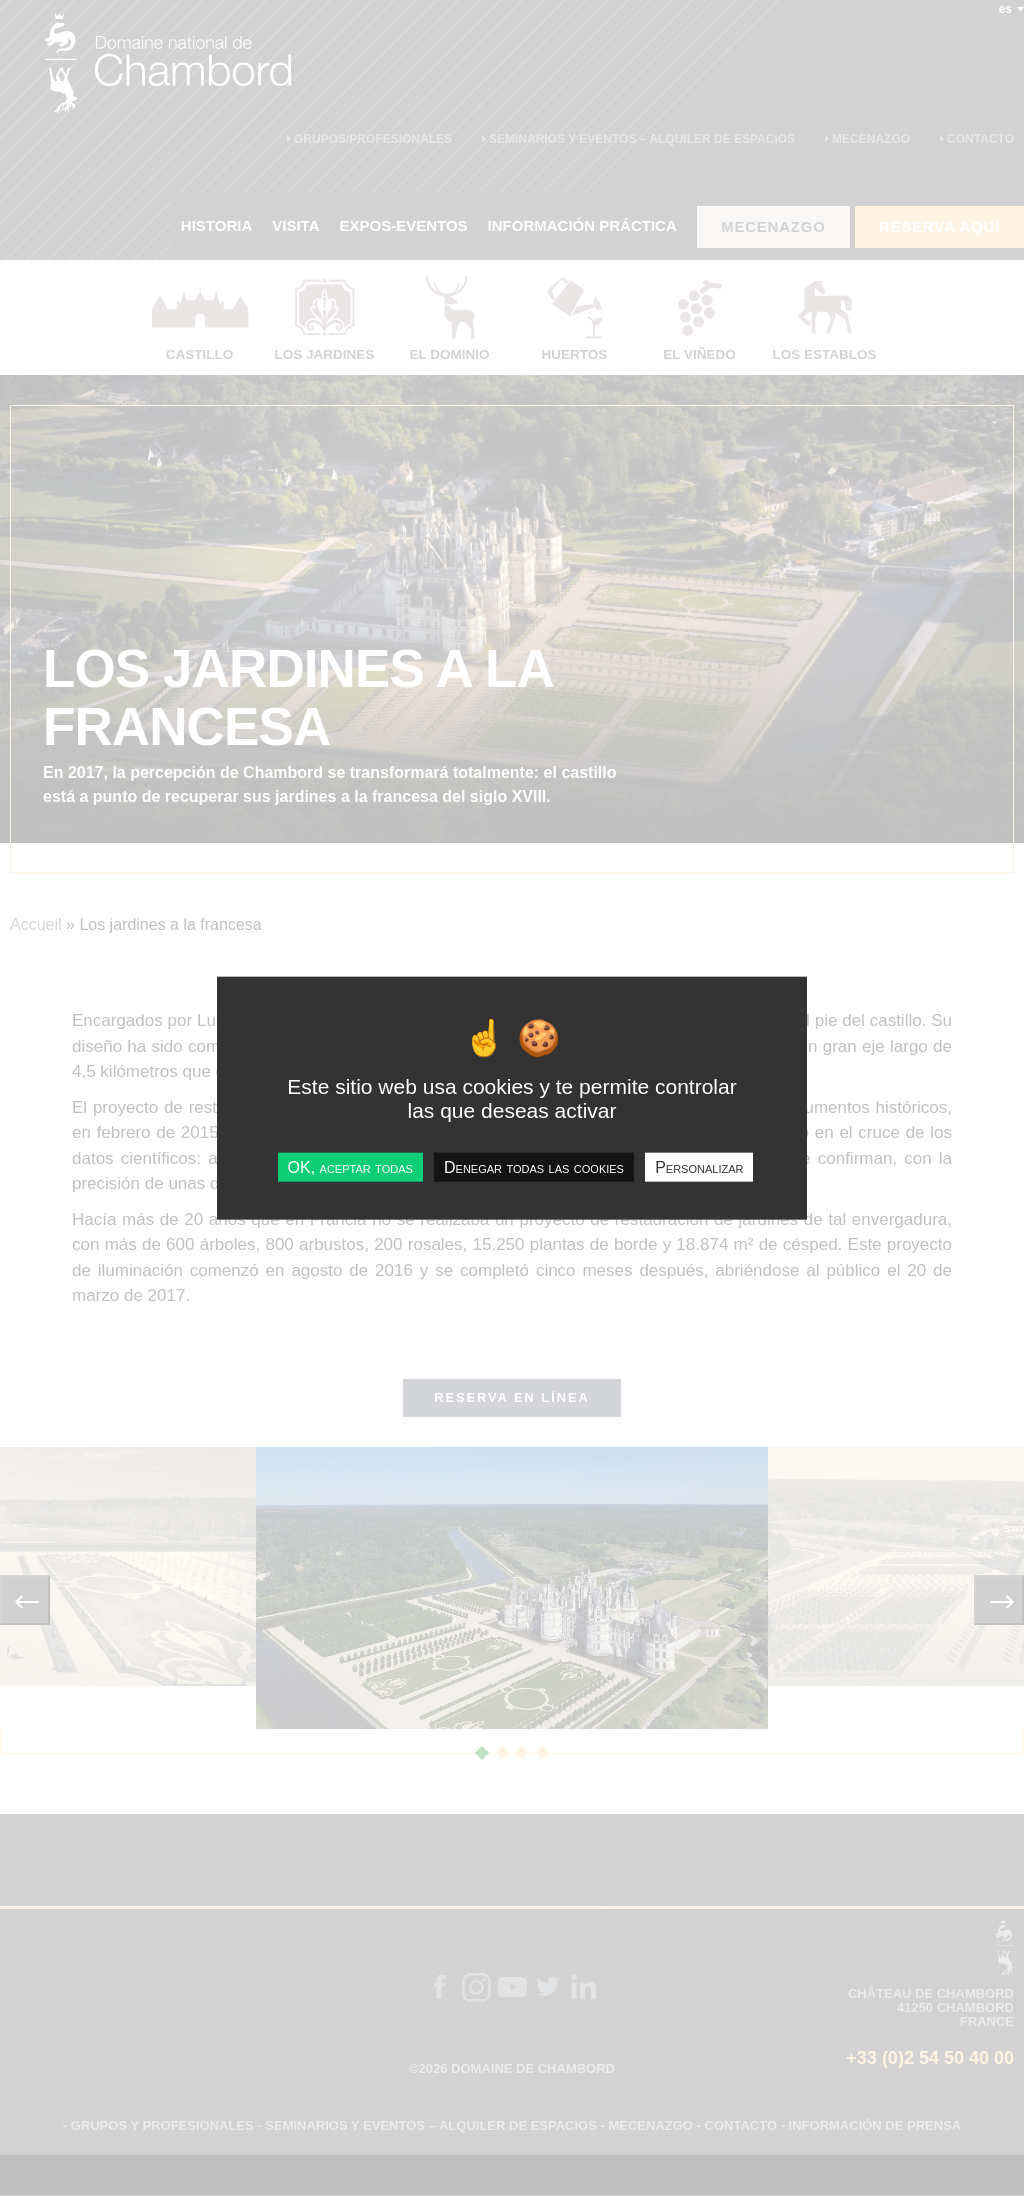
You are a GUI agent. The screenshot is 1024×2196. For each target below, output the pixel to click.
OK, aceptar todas (350, 1166)
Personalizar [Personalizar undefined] (699, 1166)
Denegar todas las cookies (534, 1166)
